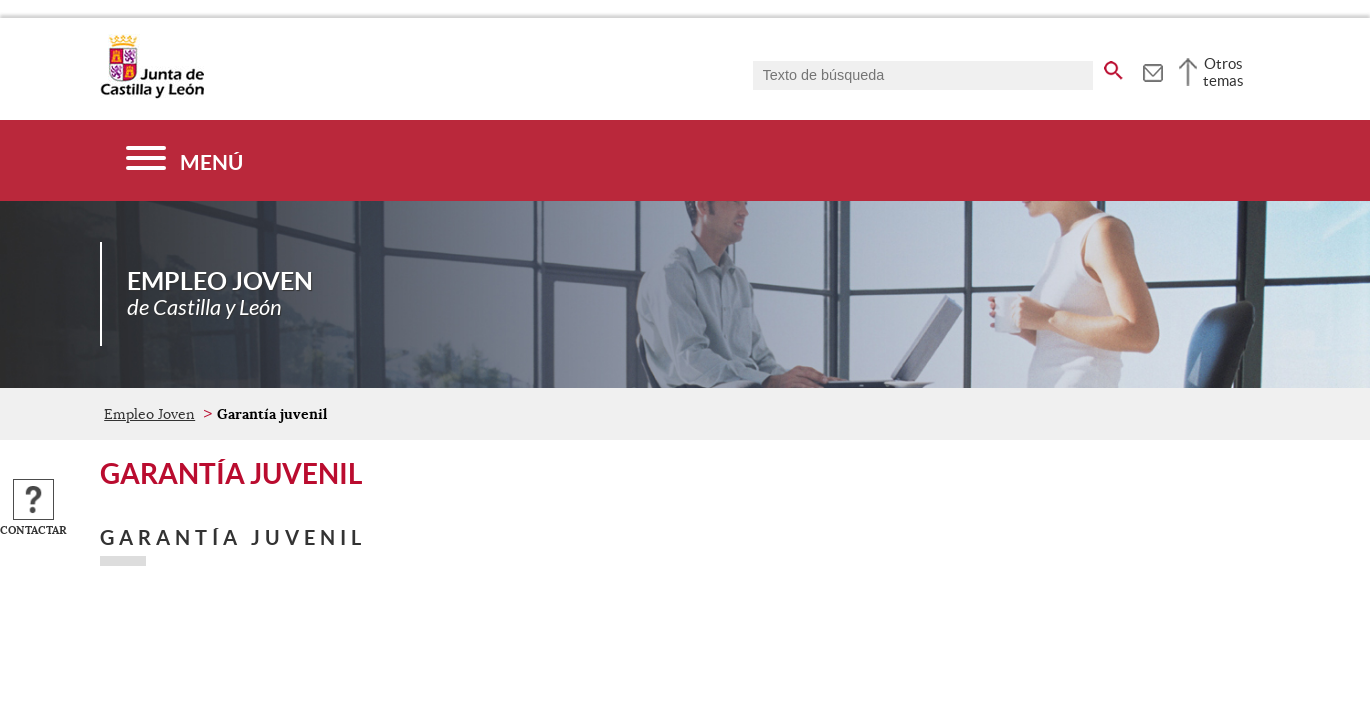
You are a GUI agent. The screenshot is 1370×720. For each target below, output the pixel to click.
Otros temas (1223, 72)
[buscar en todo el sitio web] (1113, 67)
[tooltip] (1152, 70)
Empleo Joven (149, 414)
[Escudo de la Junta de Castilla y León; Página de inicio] (152, 94)
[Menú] (184, 160)
